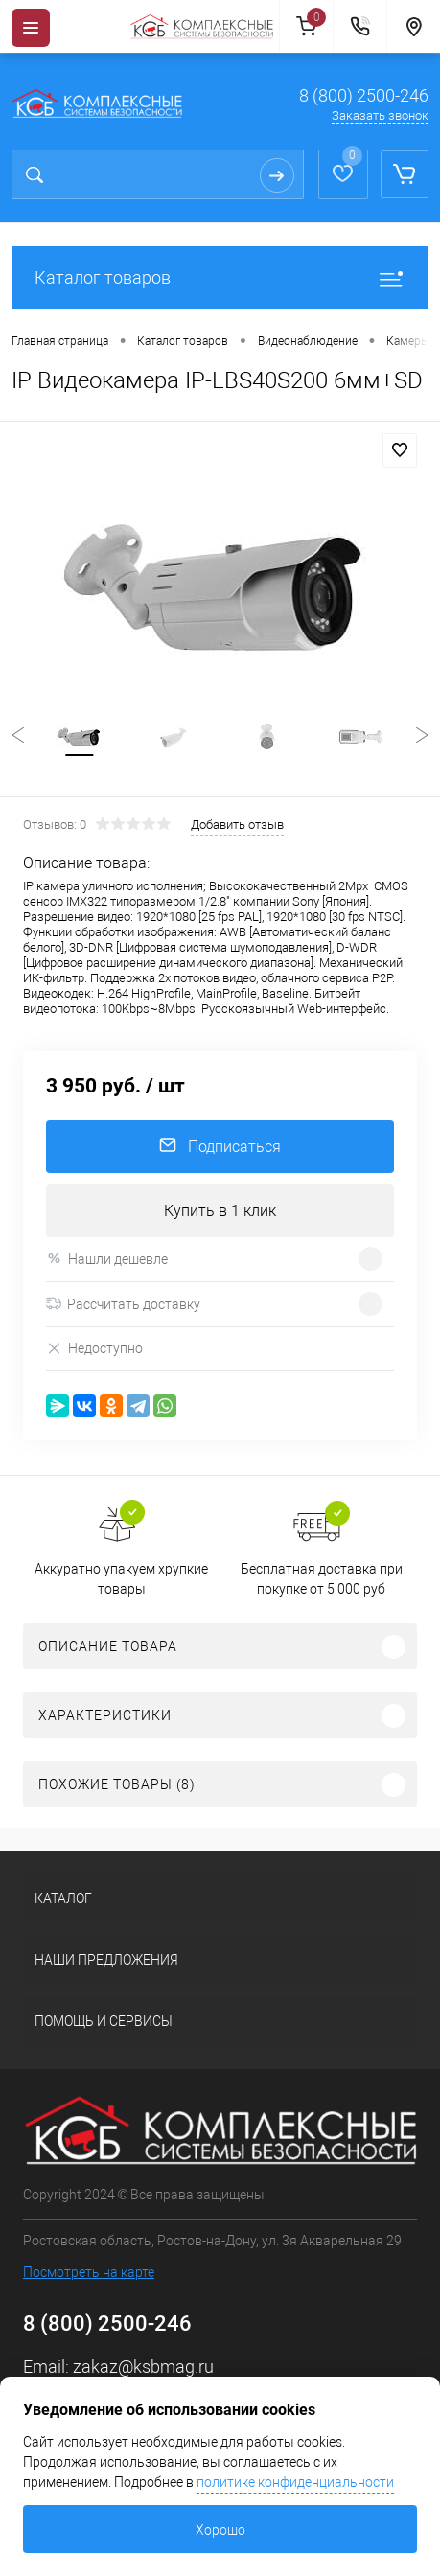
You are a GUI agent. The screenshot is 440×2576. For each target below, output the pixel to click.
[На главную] (204, 26)
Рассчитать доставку (123, 1304)
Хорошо (220, 2530)
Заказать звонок (380, 115)
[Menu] (31, 28)
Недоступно (94, 1349)
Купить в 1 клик (220, 1211)
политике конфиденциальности (295, 2482)
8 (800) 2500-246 (363, 95)
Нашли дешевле (107, 1259)
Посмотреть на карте (88, 2272)
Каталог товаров (220, 277)
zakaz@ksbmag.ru (143, 2367)
